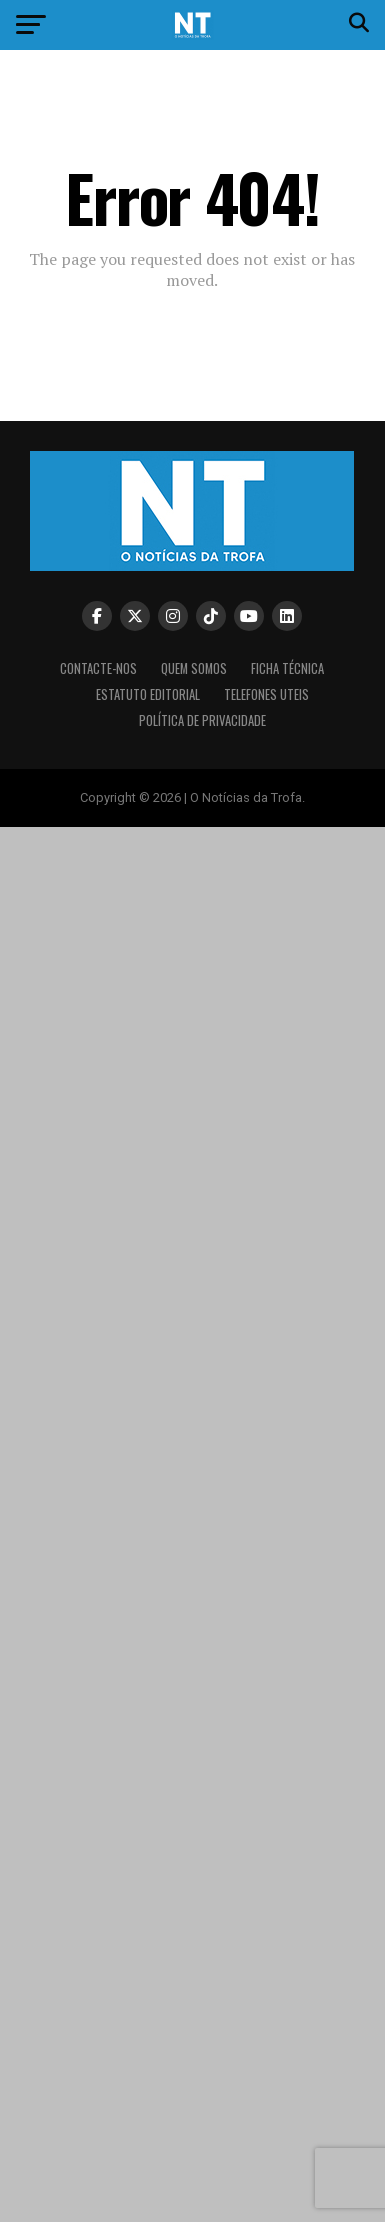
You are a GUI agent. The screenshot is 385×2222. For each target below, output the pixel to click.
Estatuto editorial (148, 694)
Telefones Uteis (266, 694)
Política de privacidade (202, 720)
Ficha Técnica (287, 668)
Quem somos (194, 668)
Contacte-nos (98, 668)
